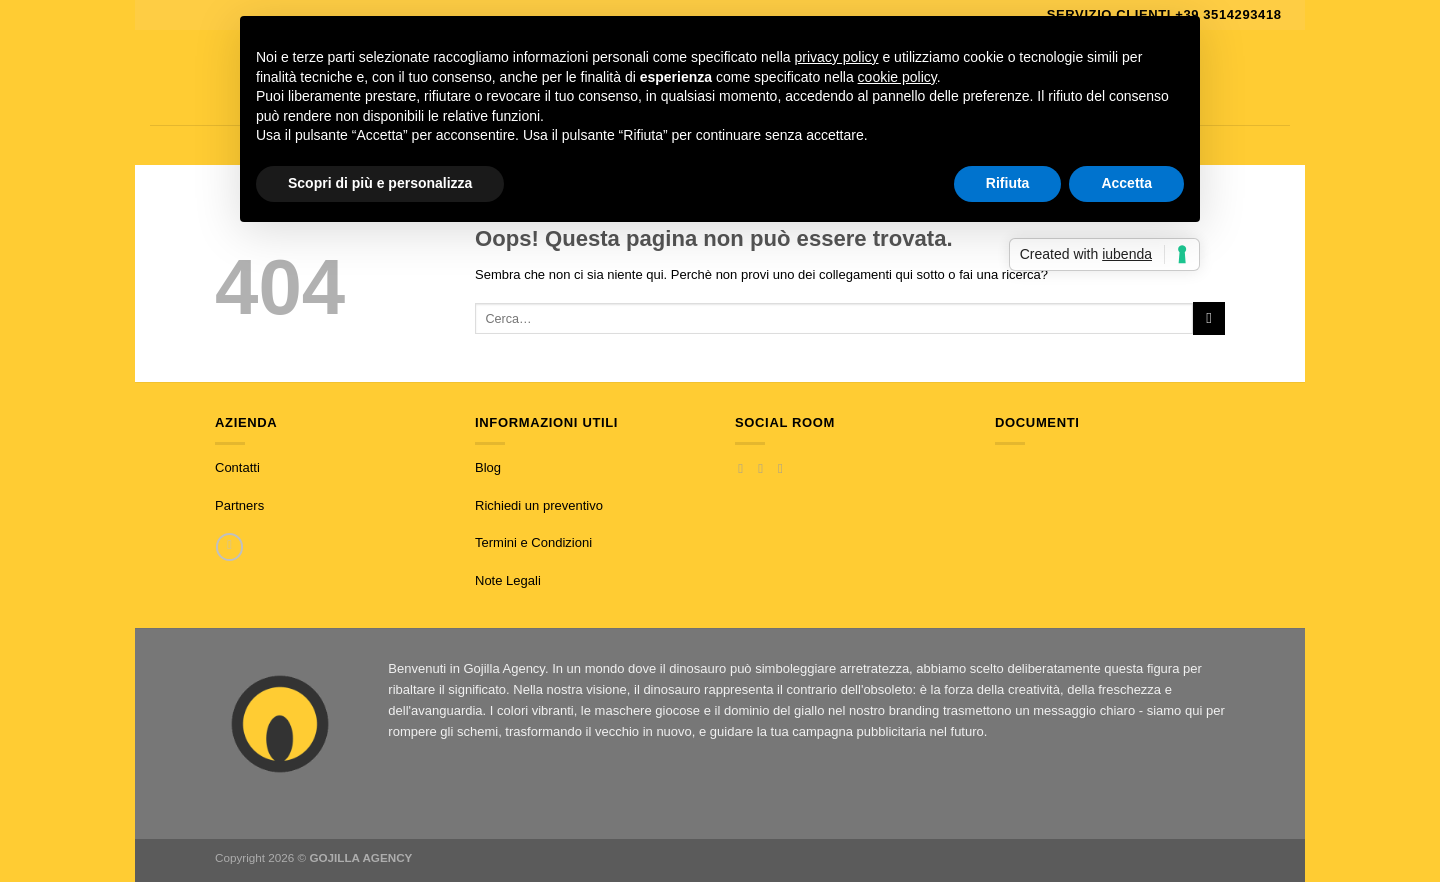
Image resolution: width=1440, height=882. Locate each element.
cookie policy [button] (897, 77)
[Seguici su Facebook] (744, 468)
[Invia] (1209, 318)
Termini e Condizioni (533, 542)
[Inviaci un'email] (784, 468)
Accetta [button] (1126, 183)
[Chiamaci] (229, 546)
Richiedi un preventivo (539, 505)
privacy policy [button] (837, 57)
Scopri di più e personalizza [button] (380, 183)
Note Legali (508, 580)
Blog (488, 467)
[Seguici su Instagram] (764, 468)
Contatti (237, 467)
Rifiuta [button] (1008, 183)
